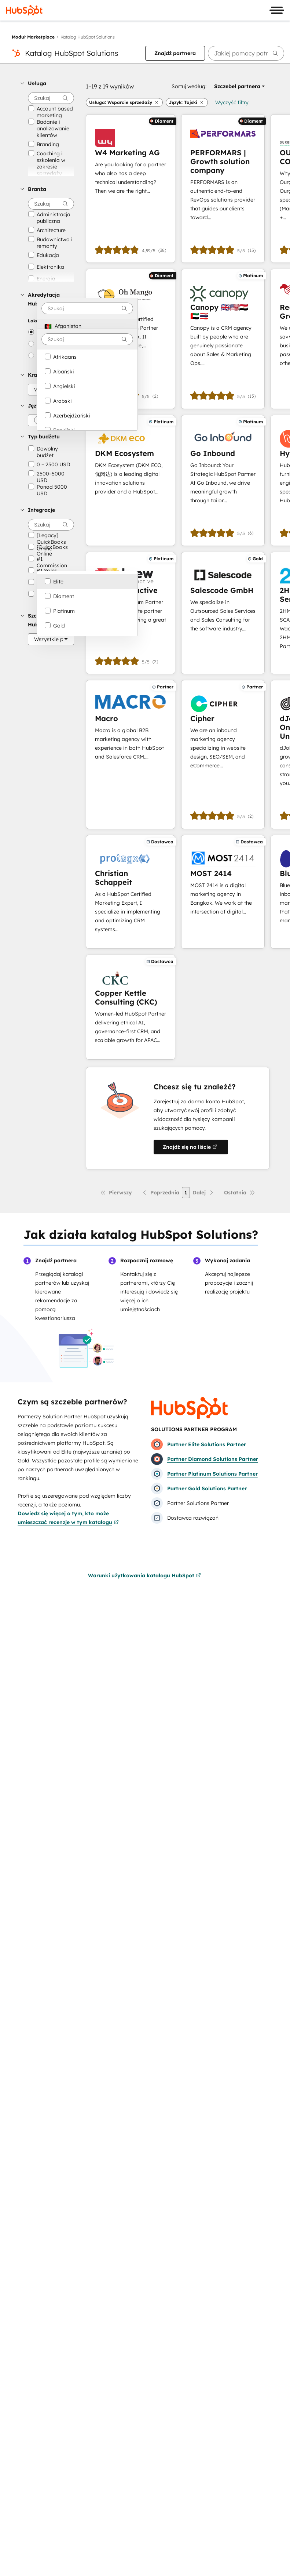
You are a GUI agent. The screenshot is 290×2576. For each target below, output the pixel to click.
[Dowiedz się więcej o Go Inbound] (223, 480)
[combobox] (87, 308)
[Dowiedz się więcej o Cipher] (223, 754)
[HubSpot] (24, 10)
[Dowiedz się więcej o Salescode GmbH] (223, 613)
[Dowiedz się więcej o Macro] (130, 754)
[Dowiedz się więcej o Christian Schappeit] (130, 892)
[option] (87, 326)
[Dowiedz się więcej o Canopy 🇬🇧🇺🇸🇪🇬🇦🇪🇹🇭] (223, 339)
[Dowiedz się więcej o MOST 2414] (223, 892)
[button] (47, 83)
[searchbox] (246, 53)
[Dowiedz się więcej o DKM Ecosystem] (130, 480)
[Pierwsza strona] (116, 1192)
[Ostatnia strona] (239, 1192)
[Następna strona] (203, 1192)
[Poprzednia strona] (160, 1192)
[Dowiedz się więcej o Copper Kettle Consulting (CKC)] (130, 1007)
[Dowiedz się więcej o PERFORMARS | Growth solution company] (223, 188)
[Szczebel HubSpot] (51, 639)
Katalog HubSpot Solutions (71, 53)
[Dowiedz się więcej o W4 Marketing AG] (130, 188)
